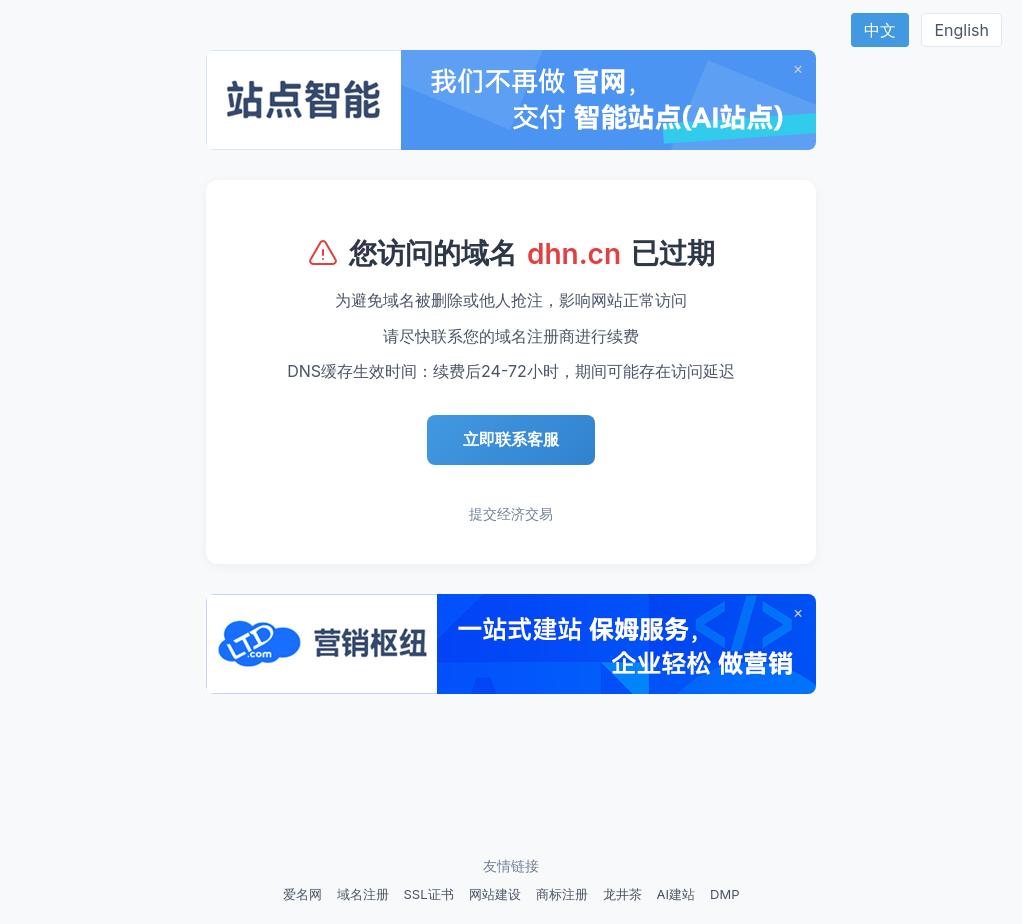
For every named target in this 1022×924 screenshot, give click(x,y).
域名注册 (363, 894)
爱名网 (302, 894)
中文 (880, 30)
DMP (724, 894)
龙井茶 (622, 894)
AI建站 (676, 894)
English (961, 30)
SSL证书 (429, 894)
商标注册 (562, 894)
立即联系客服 (511, 439)
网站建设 (495, 894)
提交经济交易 (511, 513)
